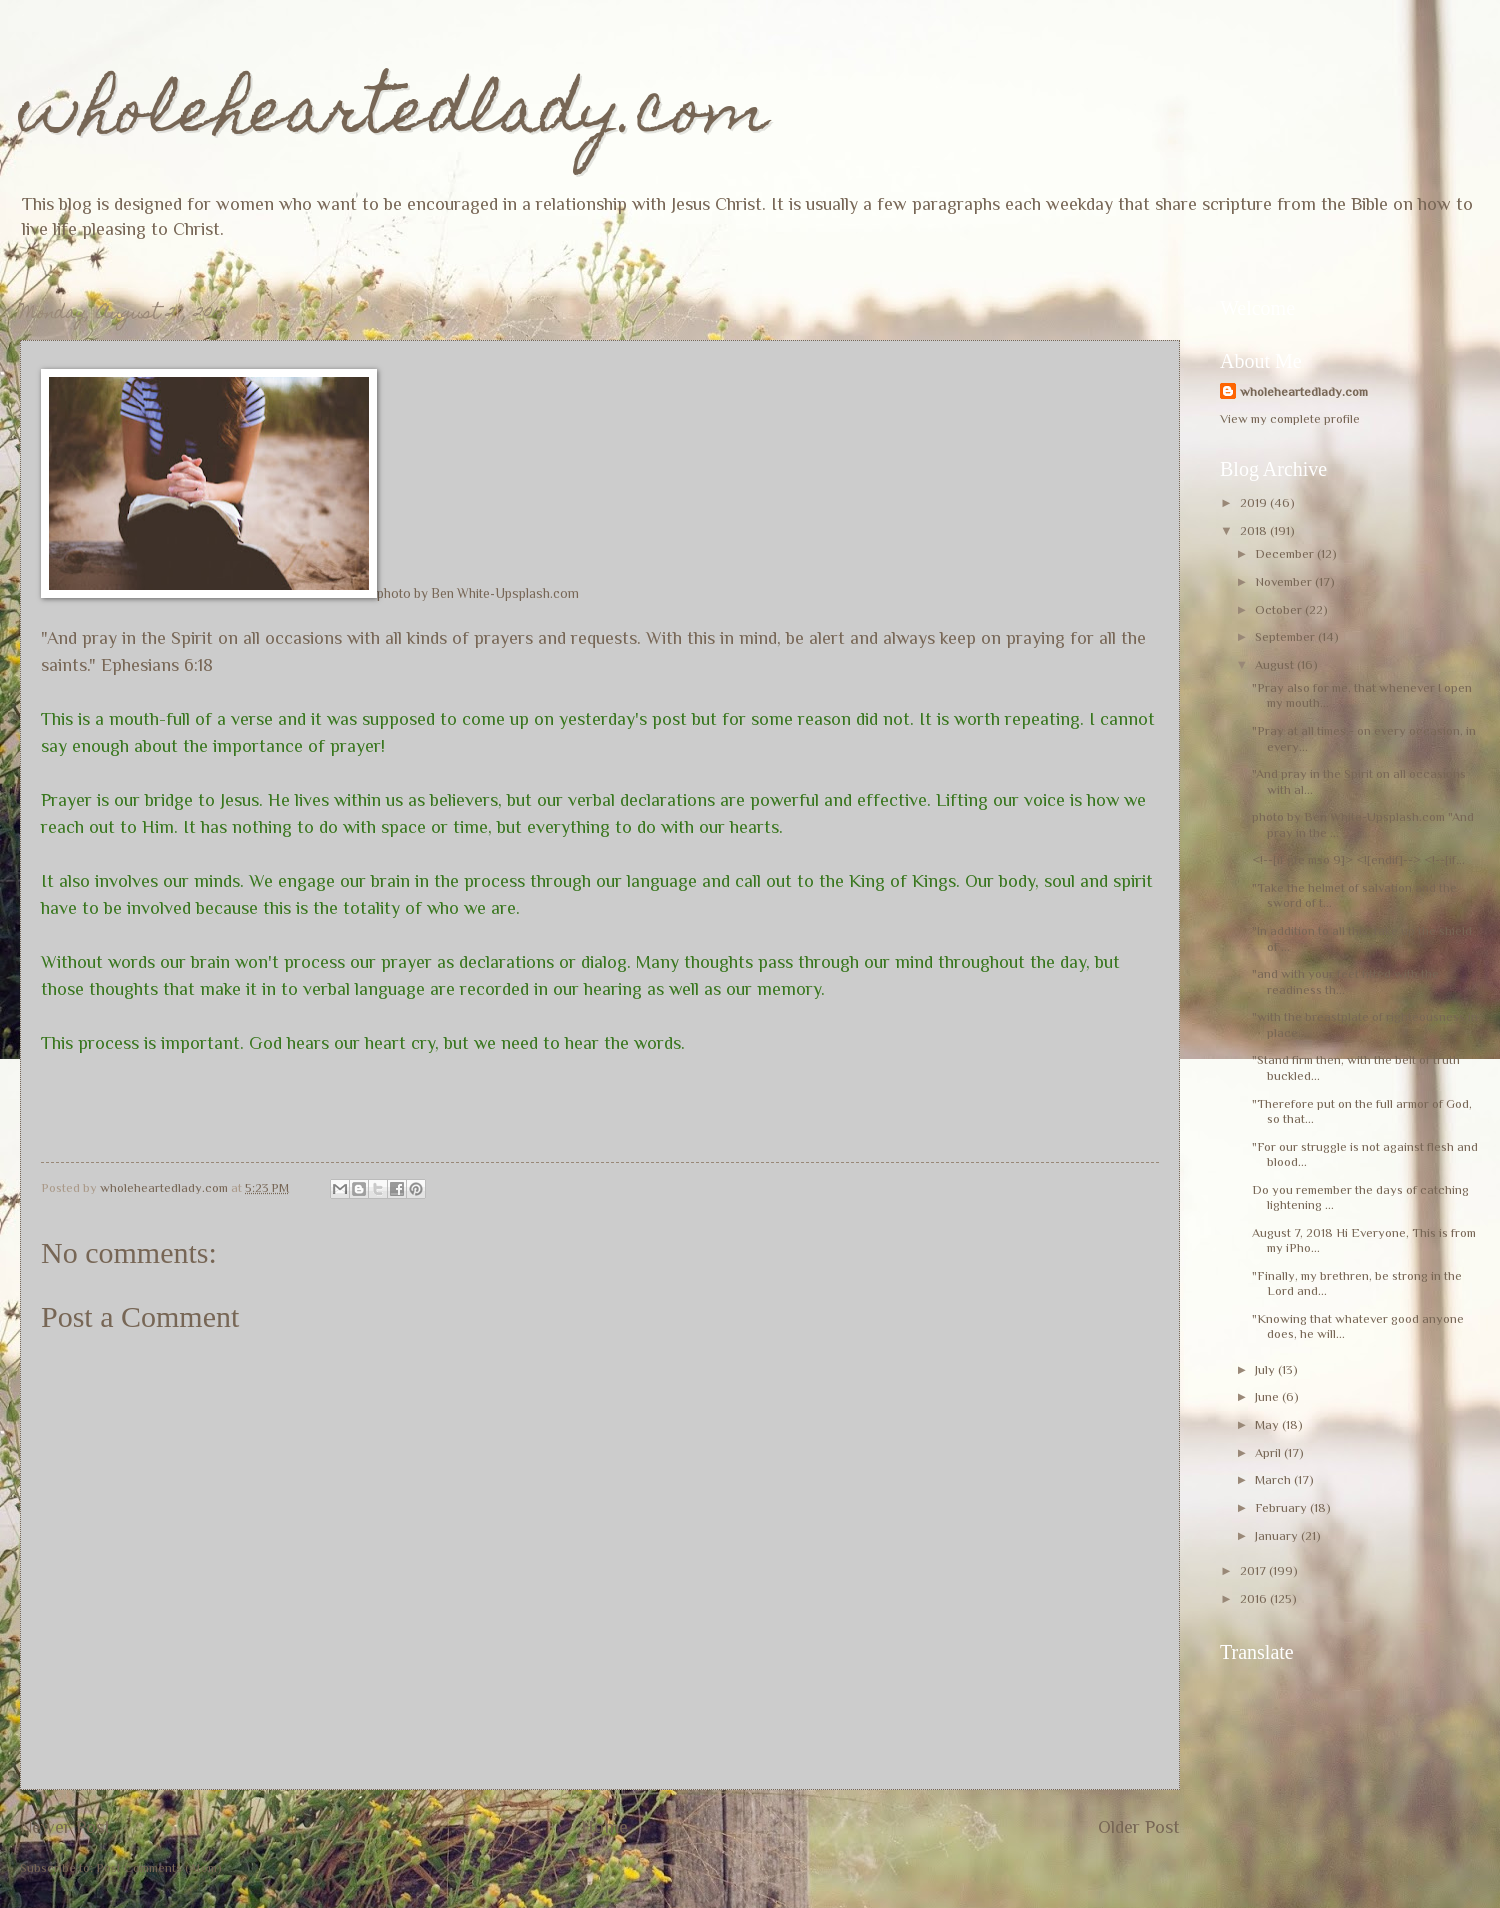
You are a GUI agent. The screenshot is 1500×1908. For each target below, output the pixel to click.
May (1268, 1424)
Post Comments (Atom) (159, 1867)
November (1285, 581)
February (1282, 1507)
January (1278, 1535)
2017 (1254, 1570)
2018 (1255, 530)
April (1269, 1452)
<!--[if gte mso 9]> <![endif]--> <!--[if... (1358, 859)
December (1286, 553)
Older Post (1139, 1827)
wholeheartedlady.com (394, 116)
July (1266, 1369)
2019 (1255, 502)
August (1276, 664)
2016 (1255, 1598)
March (1274, 1479)
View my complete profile (1290, 418)
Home (604, 1827)
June (1268, 1396)
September (1286, 636)
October (1280, 609)
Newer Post (65, 1827)
